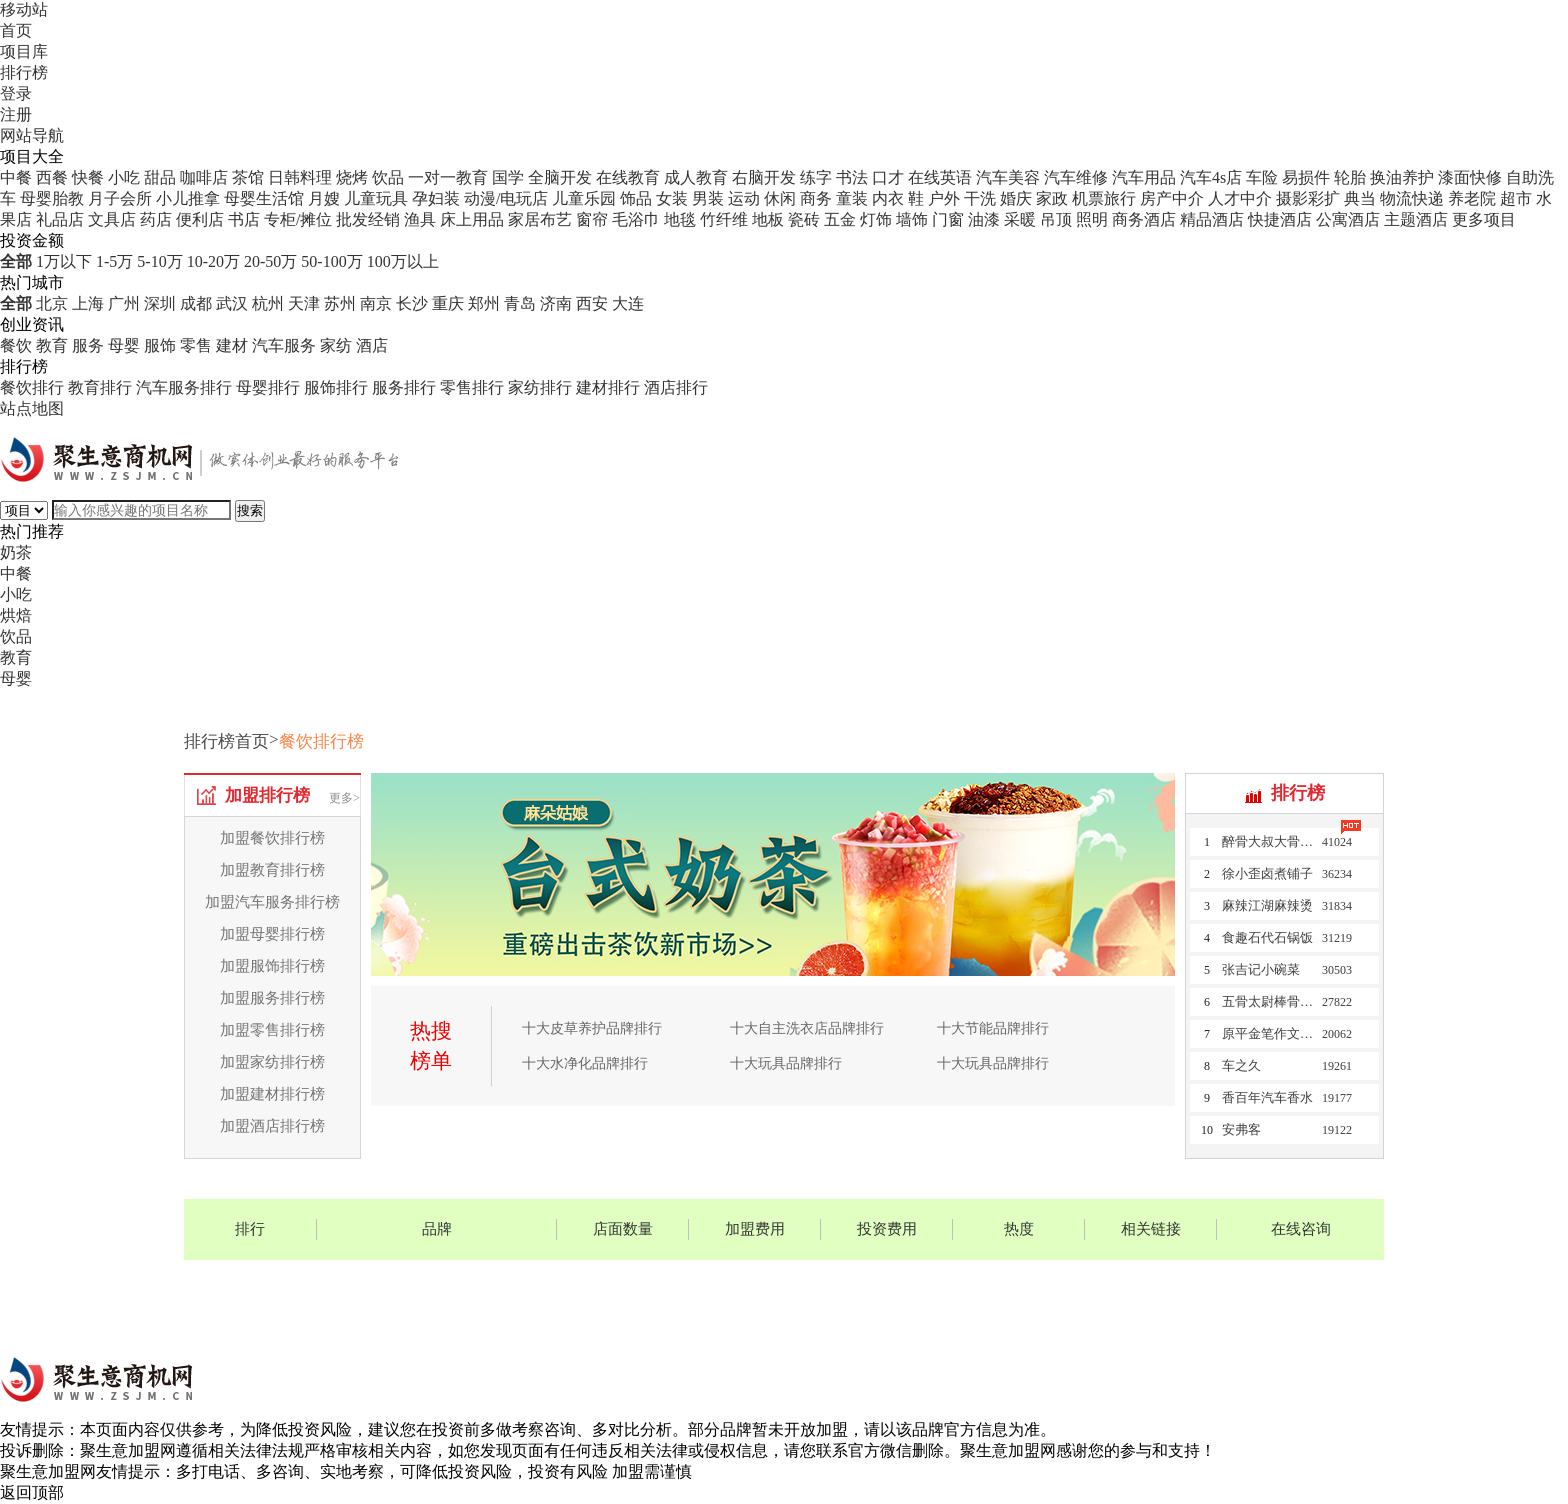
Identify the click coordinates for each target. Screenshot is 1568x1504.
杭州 (268, 303)
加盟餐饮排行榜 (272, 838)
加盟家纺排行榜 (272, 1062)
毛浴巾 (636, 219)
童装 (852, 198)
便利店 (200, 219)
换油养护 (1402, 177)
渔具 (420, 219)
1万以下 (64, 261)
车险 (1262, 177)
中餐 (16, 177)
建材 (232, 345)
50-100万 (331, 261)
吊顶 (1056, 219)
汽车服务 (284, 345)
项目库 (24, 51)
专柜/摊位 (298, 219)
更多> (344, 798)
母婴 (124, 345)
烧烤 (352, 177)
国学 (508, 177)
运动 (744, 198)
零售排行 (472, 387)
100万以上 (403, 261)
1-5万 (114, 261)
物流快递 (1412, 198)
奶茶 (16, 552)
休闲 (780, 198)
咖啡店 (204, 177)
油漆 (984, 219)
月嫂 (324, 198)
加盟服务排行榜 (272, 998)
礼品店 (60, 219)
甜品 (160, 177)
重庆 (448, 303)
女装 (672, 198)
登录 (16, 93)
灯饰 (876, 219)
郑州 (484, 303)
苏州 (340, 303)
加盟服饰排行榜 (272, 966)
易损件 (1306, 177)
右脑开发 (764, 177)
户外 (944, 198)
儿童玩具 (376, 198)
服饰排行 (336, 387)
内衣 (888, 198)
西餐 (52, 177)
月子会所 (120, 198)
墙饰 (912, 219)
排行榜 (24, 72)
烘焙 (16, 615)
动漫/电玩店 (506, 198)
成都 (196, 303)
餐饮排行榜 (321, 741)
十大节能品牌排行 (993, 1028)
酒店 (372, 345)
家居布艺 (540, 219)
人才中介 (1240, 198)
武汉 (232, 303)
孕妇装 (436, 198)
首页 (16, 30)
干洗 (980, 198)
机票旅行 (1104, 198)
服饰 (160, 345)
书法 (852, 177)
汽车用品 (1144, 177)
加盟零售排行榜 (272, 1030)
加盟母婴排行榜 (272, 934)
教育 (52, 345)
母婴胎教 (52, 198)
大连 (628, 303)
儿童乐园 (584, 198)
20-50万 (270, 261)
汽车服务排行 (184, 387)
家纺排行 (540, 387)
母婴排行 (268, 387)
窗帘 (592, 219)
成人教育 (696, 177)
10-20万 (213, 261)
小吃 (124, 177)
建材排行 (608, 387)
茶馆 (248, 177)
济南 (556, 303)
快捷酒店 (1280, 219)
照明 (1092, 219)
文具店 (112, 219)
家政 (1052, 198)
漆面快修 (1470, 177)
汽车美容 (1008, 177)
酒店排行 (676, 387)
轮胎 (1350, 177)
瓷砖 (804, 219)
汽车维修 (1076, 177)
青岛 (520, 303)
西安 (592, 303)
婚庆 (1016, 198)
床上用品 (472, 219)
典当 (1360, 198)
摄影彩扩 (1308, 198)
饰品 (636, 198)
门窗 (948, 219)
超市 (1516, 198)
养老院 (1472, 198)
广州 (124, 303)
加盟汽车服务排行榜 (272, 902)
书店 (244, 219)
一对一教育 (448, 177)
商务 (816, 198)
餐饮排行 (32, 387)
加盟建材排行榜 (272, 1094)
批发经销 (368, 219)
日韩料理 (300, 177)
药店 (156, 219)
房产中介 (1172, 198)
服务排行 (404, 387)
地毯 (680, 219)
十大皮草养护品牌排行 (592, 1028)
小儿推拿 (188, 198)
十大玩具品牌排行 (786, 1063)
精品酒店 (1212, 219)
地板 (768, 219)
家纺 (336, 345)
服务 (88, 345)
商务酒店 (1144, 219)
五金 (840, 219)
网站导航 (32, 135)
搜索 (250, 510)
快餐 (88, 177)
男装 (708, 198)
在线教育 (628, 177)
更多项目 (1484, 219)
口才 (888, 177)
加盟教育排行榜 (272, 870)
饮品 (388, 177)
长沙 (412, 303)
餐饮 (16, 345)
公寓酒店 (1348, 219)
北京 (52, 303)
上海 (88, 303)
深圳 (160, 303)
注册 (16, 114)
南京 (376, 303)
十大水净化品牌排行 (585, 1063)
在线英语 (940, 177)
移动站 (24, 9)
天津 (304, 303)
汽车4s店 (1211, 177)
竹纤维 (724, 219)
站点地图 (32, 408)
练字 (816, 177)
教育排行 (100, 387)
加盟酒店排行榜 (272, 1126)
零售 (196, 345)
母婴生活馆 (264, 198)
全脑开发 (560, 177)
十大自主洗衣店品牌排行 (807, 1028)
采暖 (1020, 219)
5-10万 (159, 261)
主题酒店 (1416, 219)
